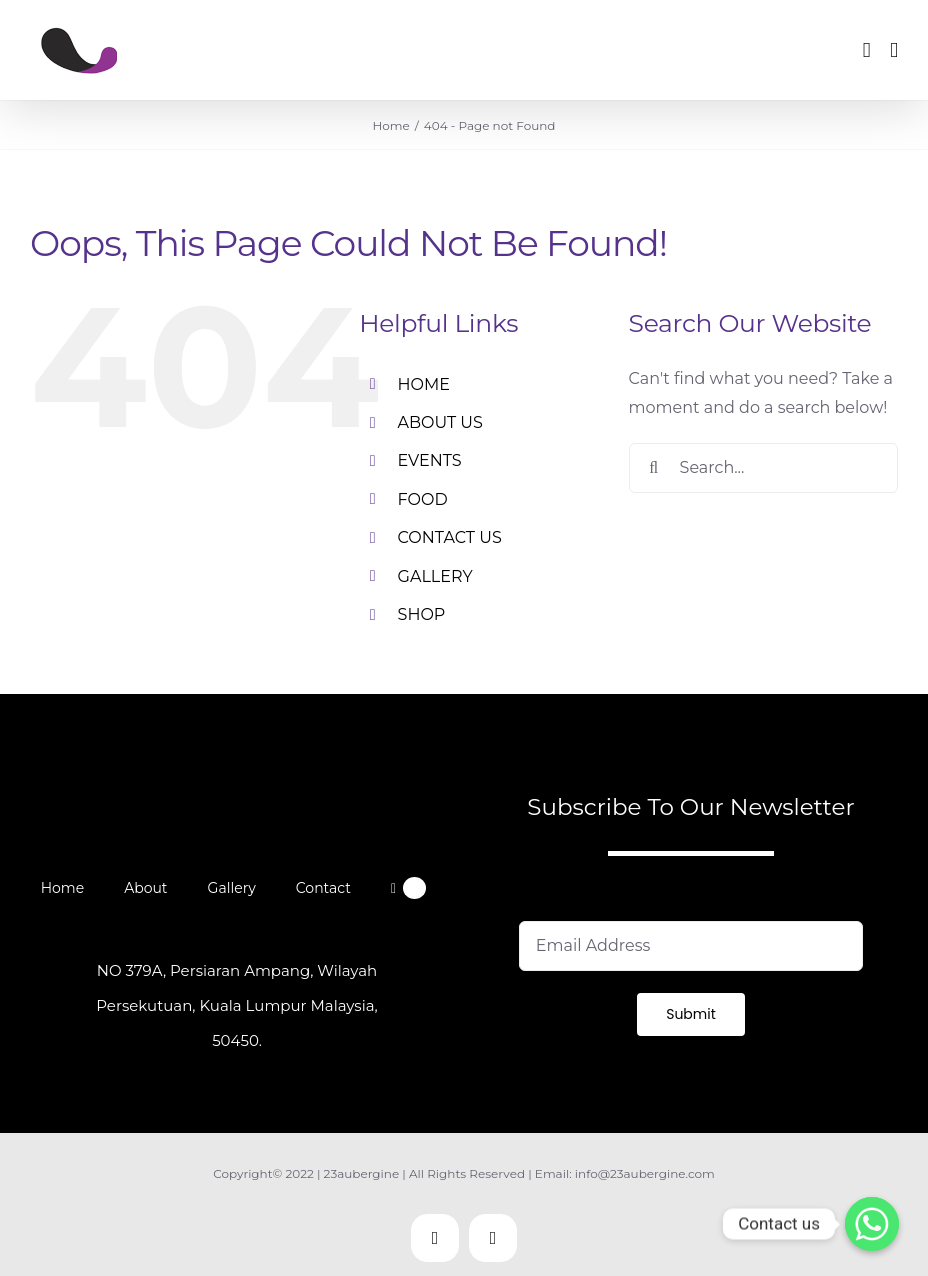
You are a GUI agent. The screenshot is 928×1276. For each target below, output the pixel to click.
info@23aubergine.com (645, 1173)
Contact (323, 888)
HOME (424, 384)
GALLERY (435, 576)
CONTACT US (450, 537)
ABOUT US (440, 422)
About (145, 888)
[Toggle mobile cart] (867, 50)
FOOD (423, 499)
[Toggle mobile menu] (894, 50)
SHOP (422, 614)
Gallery (232, 888)
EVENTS (430, 460)
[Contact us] (872, 1224)
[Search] (654, 468)
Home (62, 888)
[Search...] (763, 468)
